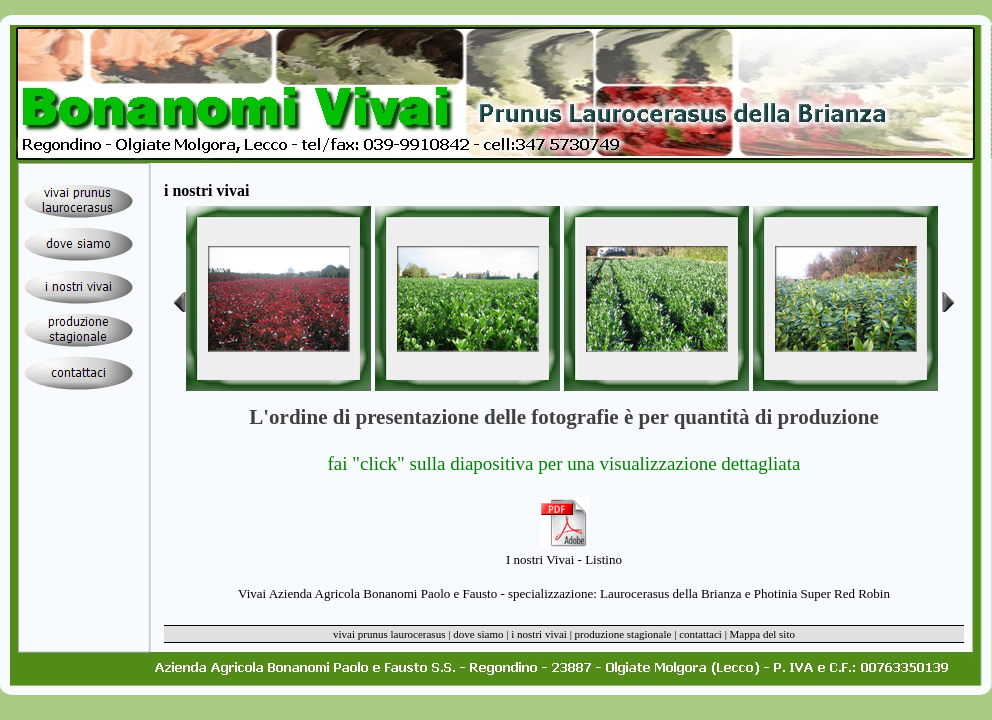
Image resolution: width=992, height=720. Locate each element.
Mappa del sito (762, 634)
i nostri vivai (539, 634)
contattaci (700, 634)
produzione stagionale (623, 634)
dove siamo (478, 634)
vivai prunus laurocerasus (389, 634)
